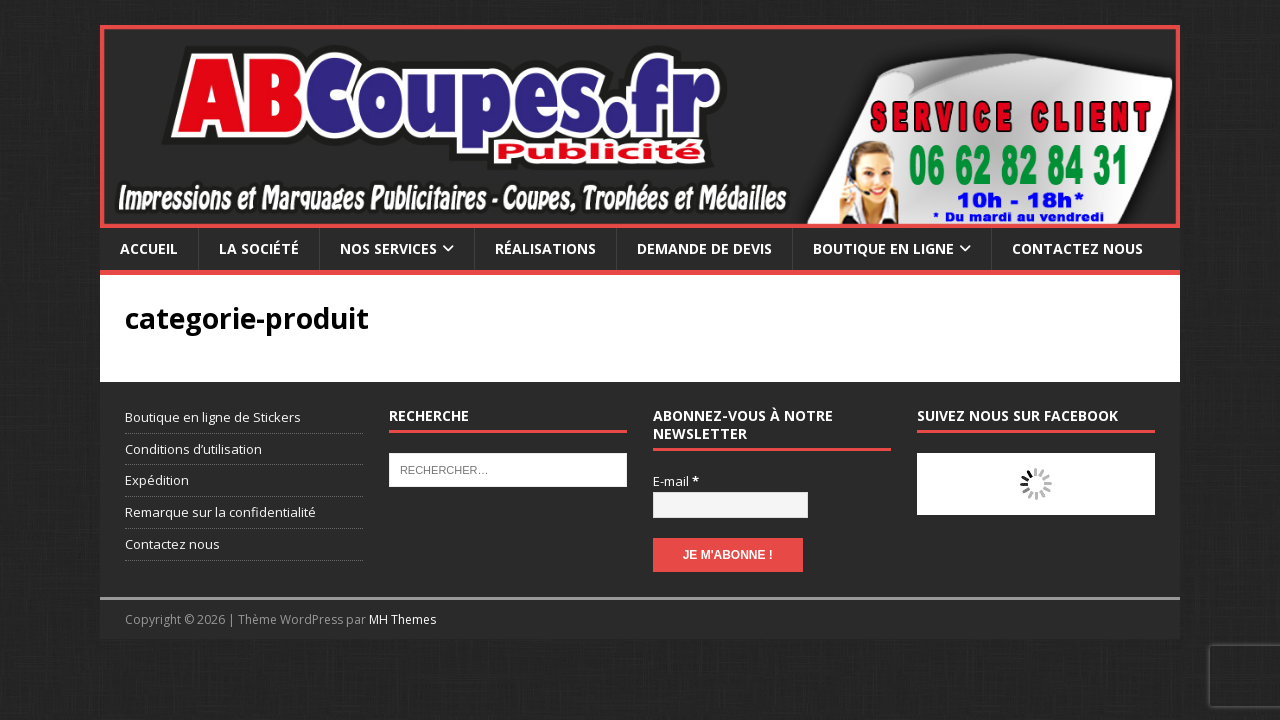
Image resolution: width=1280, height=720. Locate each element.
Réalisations (545, 248)
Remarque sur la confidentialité (220, 512)
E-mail (676, 481)
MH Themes (402, 619)
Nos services (388, 248)
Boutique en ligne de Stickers (213, 417)
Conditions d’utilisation (193, 449)
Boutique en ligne (883, 248)
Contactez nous (1077, 248)
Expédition (157, 480)
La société (259, 248)
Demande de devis (704, 248)
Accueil (149, 248)
